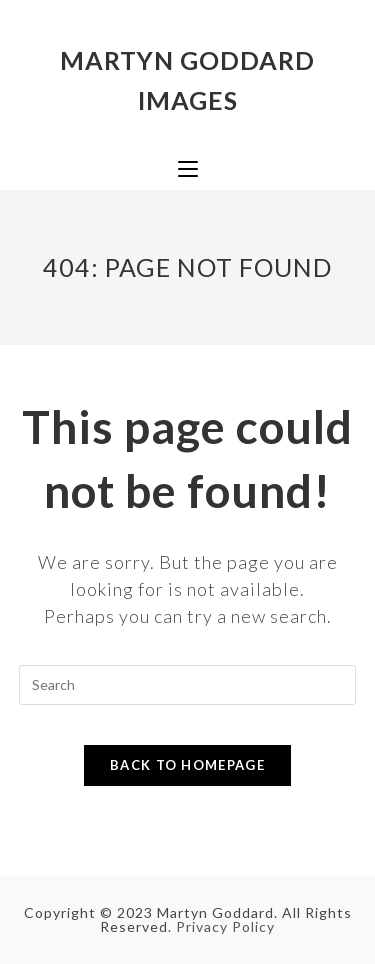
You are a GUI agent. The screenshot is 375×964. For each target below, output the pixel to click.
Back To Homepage (187, 765)
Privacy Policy (225, 926)
